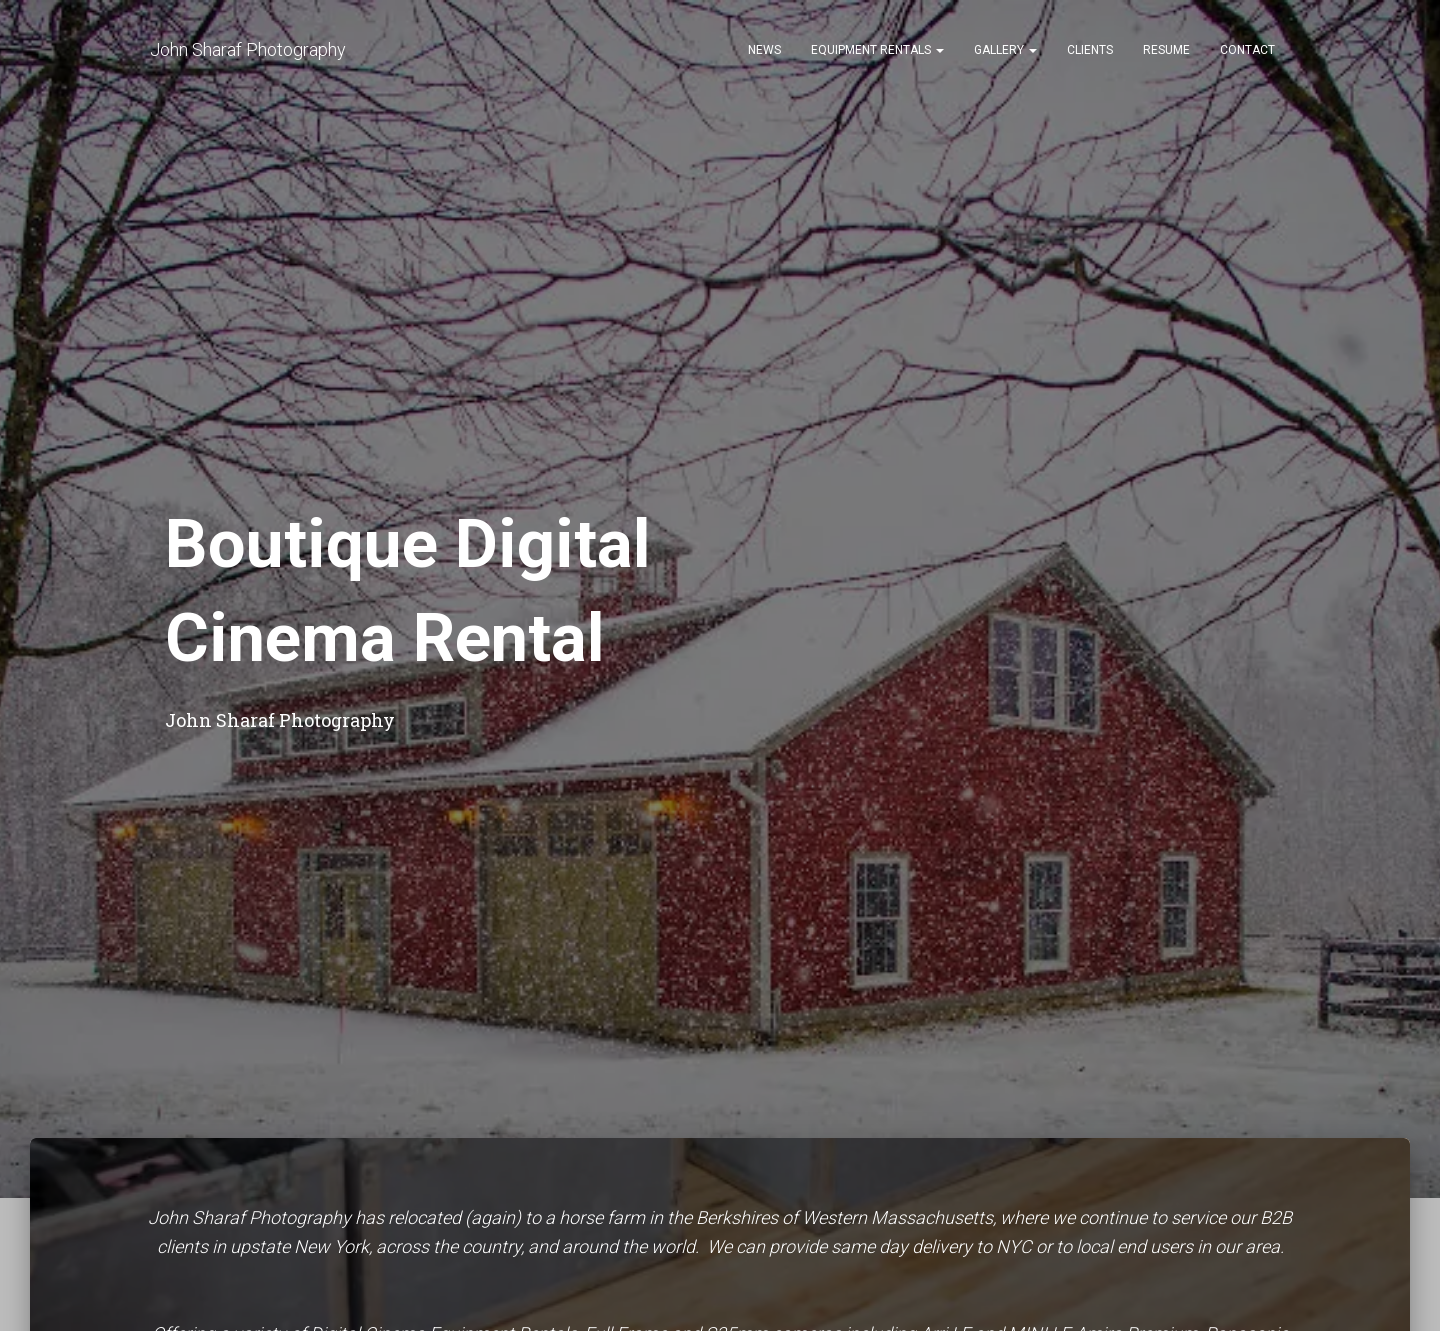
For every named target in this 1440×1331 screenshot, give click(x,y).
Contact (1247, 50)
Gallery (1005, 50)
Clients (1090, 50)
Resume (1166, 50)
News (764, 50)
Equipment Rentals (877, 50)
